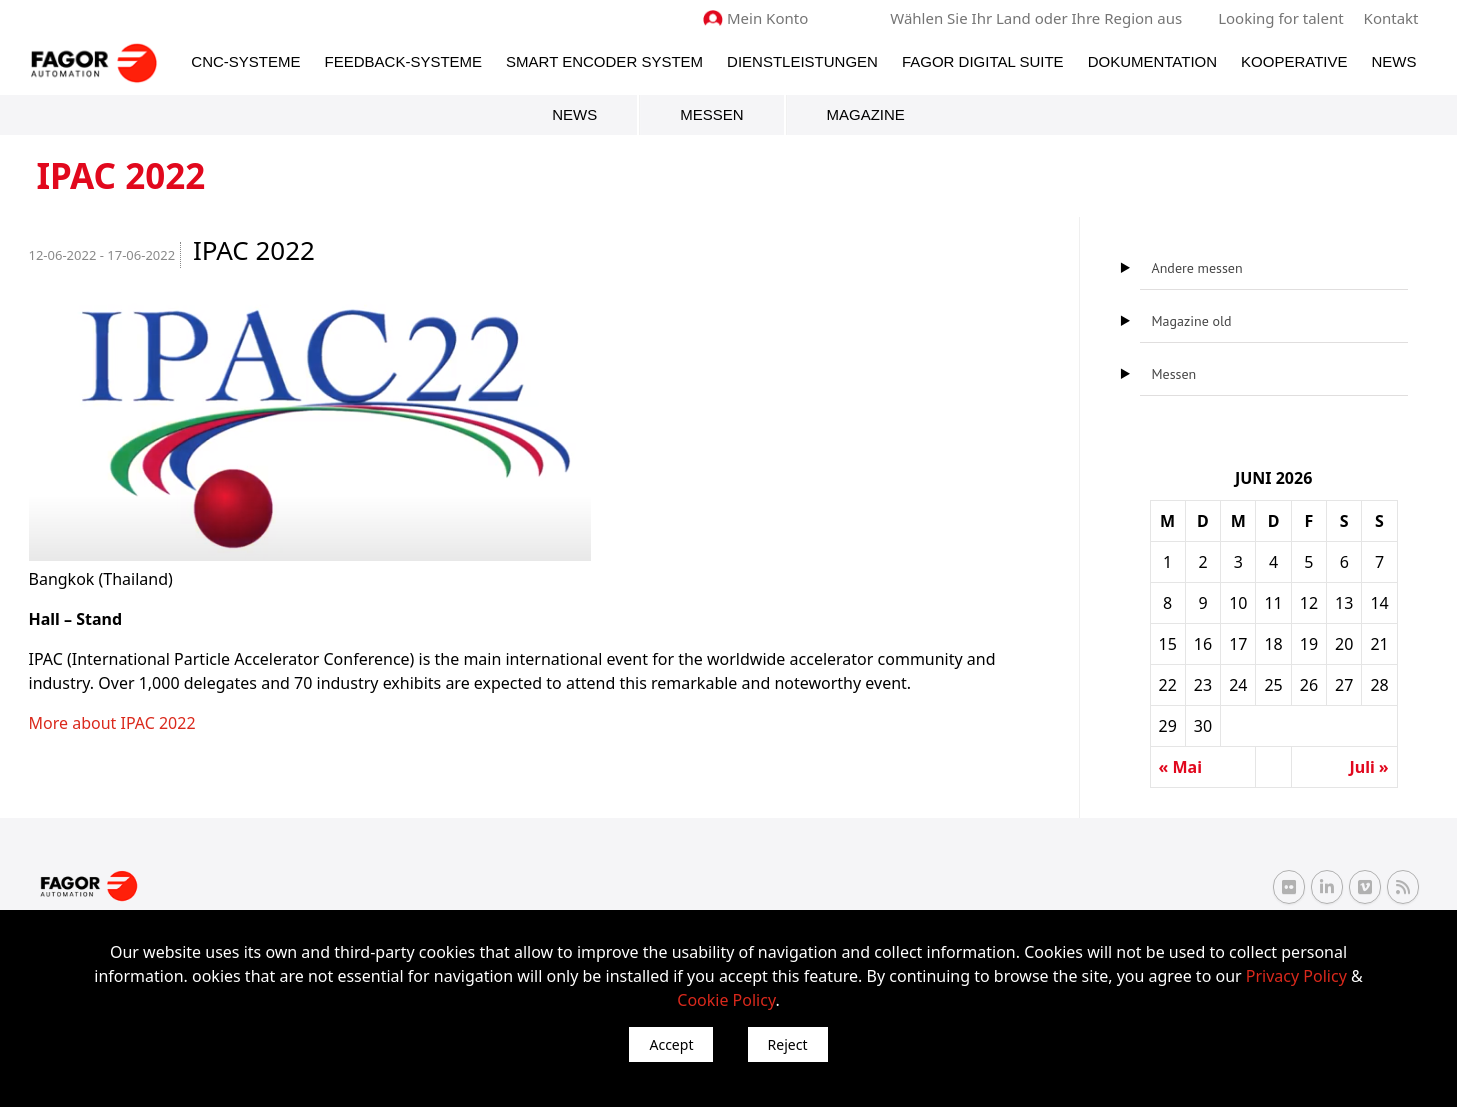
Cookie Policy (726, 1000)
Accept (671, 1044)
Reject (788, 1044)
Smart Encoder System (604, 61)
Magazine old (1192, 321)
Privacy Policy (1296, 976)
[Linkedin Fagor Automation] (1327, 887)
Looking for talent (1280, 18)
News (1394, 61)
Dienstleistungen (802, 61)
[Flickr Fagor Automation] (1289, 887)
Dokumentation (1152, 61)
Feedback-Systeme (404, 61)
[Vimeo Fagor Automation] (1365, 887)
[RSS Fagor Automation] (1403, 887)
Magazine (866, 114)
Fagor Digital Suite (983, 61)
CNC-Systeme (245, 61)
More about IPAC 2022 (112, 723)
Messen (711, 114)
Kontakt (1391, 18)
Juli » (1368, 767)
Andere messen (1197, 268)
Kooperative (1294, 61)
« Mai (1180, 767)
